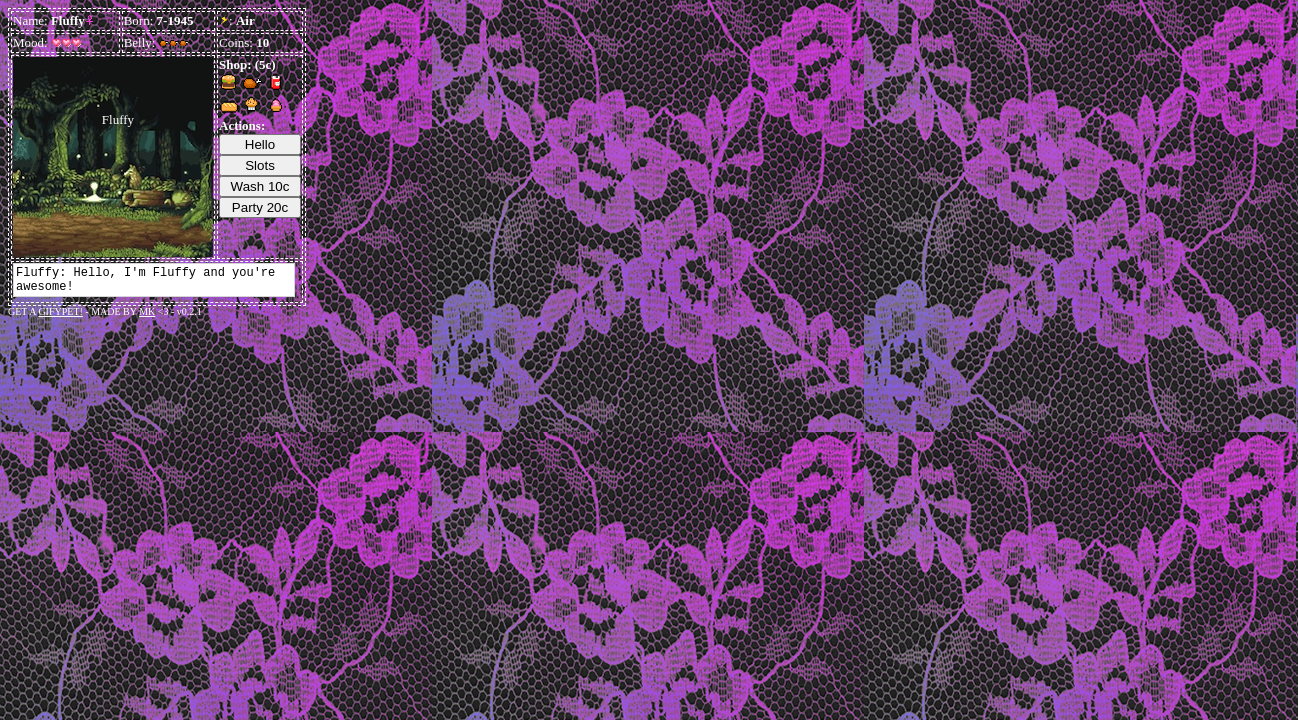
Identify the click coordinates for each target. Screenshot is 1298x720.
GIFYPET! (60, 311)
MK (147, 311)
